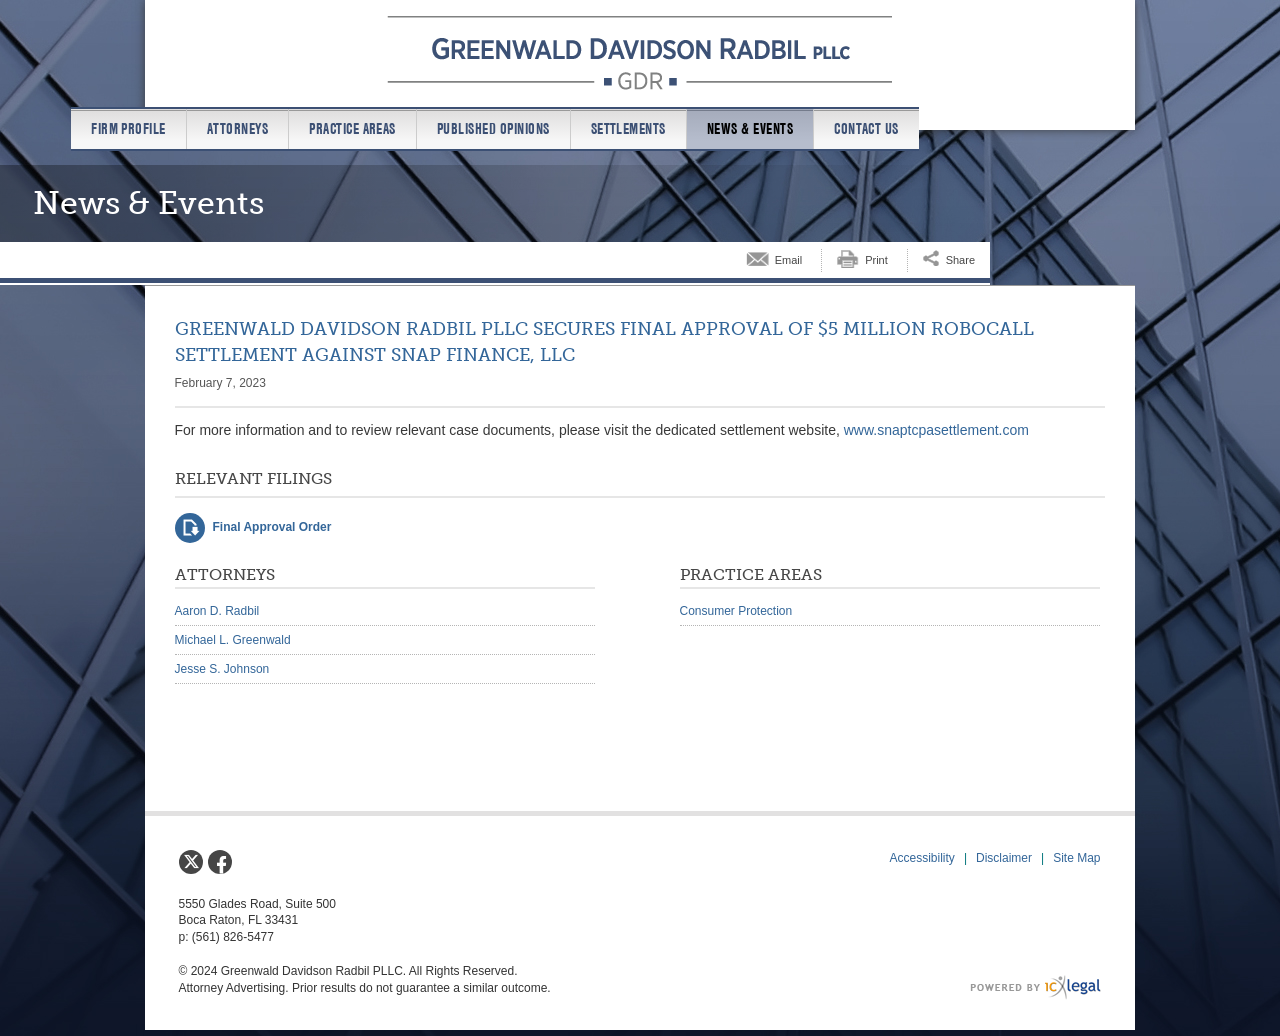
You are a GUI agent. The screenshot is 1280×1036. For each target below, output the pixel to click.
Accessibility (922, 858)
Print (876, 260)
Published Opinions (493, 129)
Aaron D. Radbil (217, 611)
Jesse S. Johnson (222, 669)
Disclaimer (1004, 858)
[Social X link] (191, 862)
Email (789, 260)
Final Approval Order (272, 527)
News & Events (750, 129)
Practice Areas (352, 129)
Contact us (866, 129)
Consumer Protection (736, 611)
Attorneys (237, 129)
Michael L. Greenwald (233, 640)
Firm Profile (128, 129)
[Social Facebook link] (220, 862)
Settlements (628, 129)
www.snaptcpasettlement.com (936, 430)
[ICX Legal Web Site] (1035, 987)
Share (960, 260)
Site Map (1076, 858)
